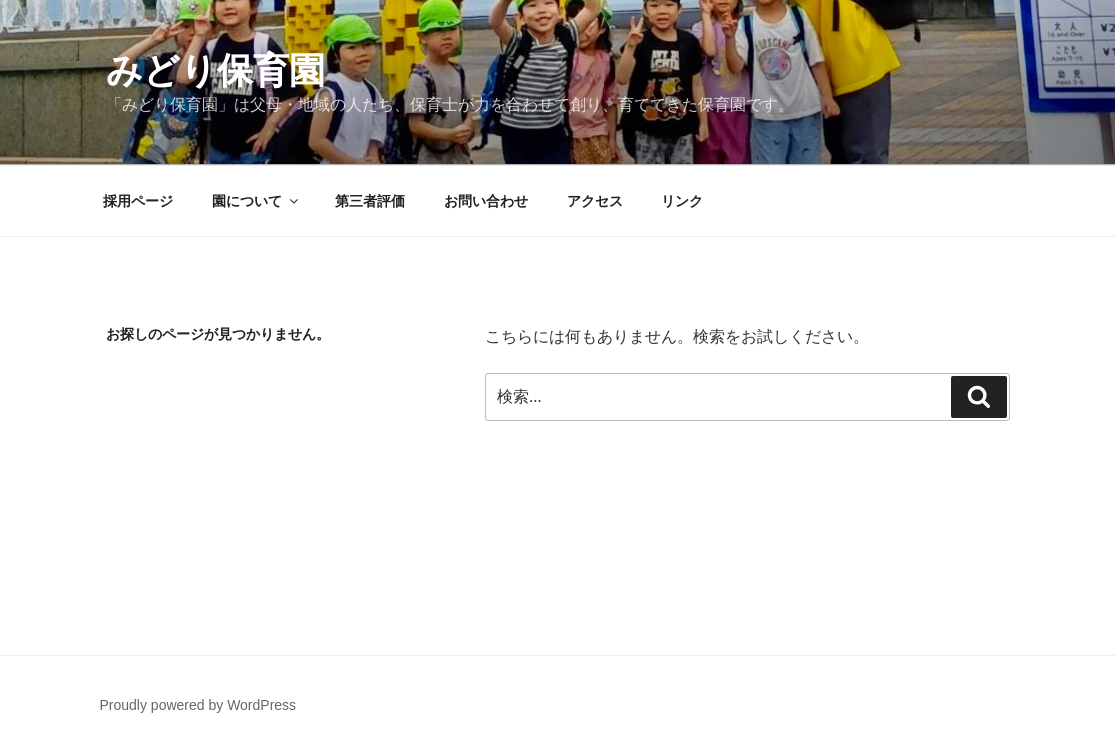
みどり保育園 (215, 70)
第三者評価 (370, 201)
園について (256, 201)
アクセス (595, 201)
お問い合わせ (486, 201)
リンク (682, 201)
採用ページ (138, 201)
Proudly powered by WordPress (198, 705)
